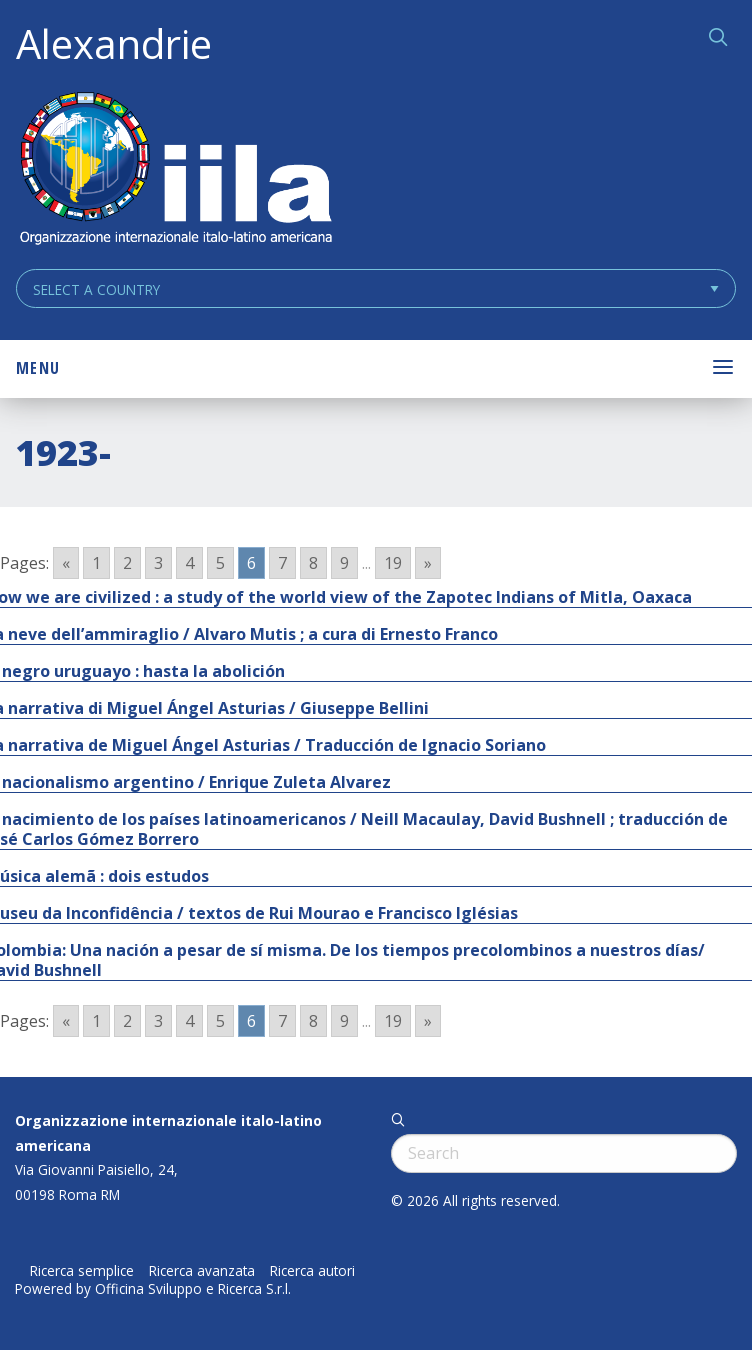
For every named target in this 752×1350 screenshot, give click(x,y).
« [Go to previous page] (66, 563)
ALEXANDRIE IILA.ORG (175, 170)
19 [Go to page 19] (393, 563)
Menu (38, 368)
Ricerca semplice (82, 1271)
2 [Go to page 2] (127, 563)
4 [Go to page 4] (189, 563)
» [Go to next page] (428, 563)
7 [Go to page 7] (282, 563)
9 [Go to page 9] (344, 563)
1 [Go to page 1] (96, 563)
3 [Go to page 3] (158, 563)
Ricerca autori (312, 1271)
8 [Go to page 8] (313, 563)
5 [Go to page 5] (220, 563)
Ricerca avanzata (202, 1271)
